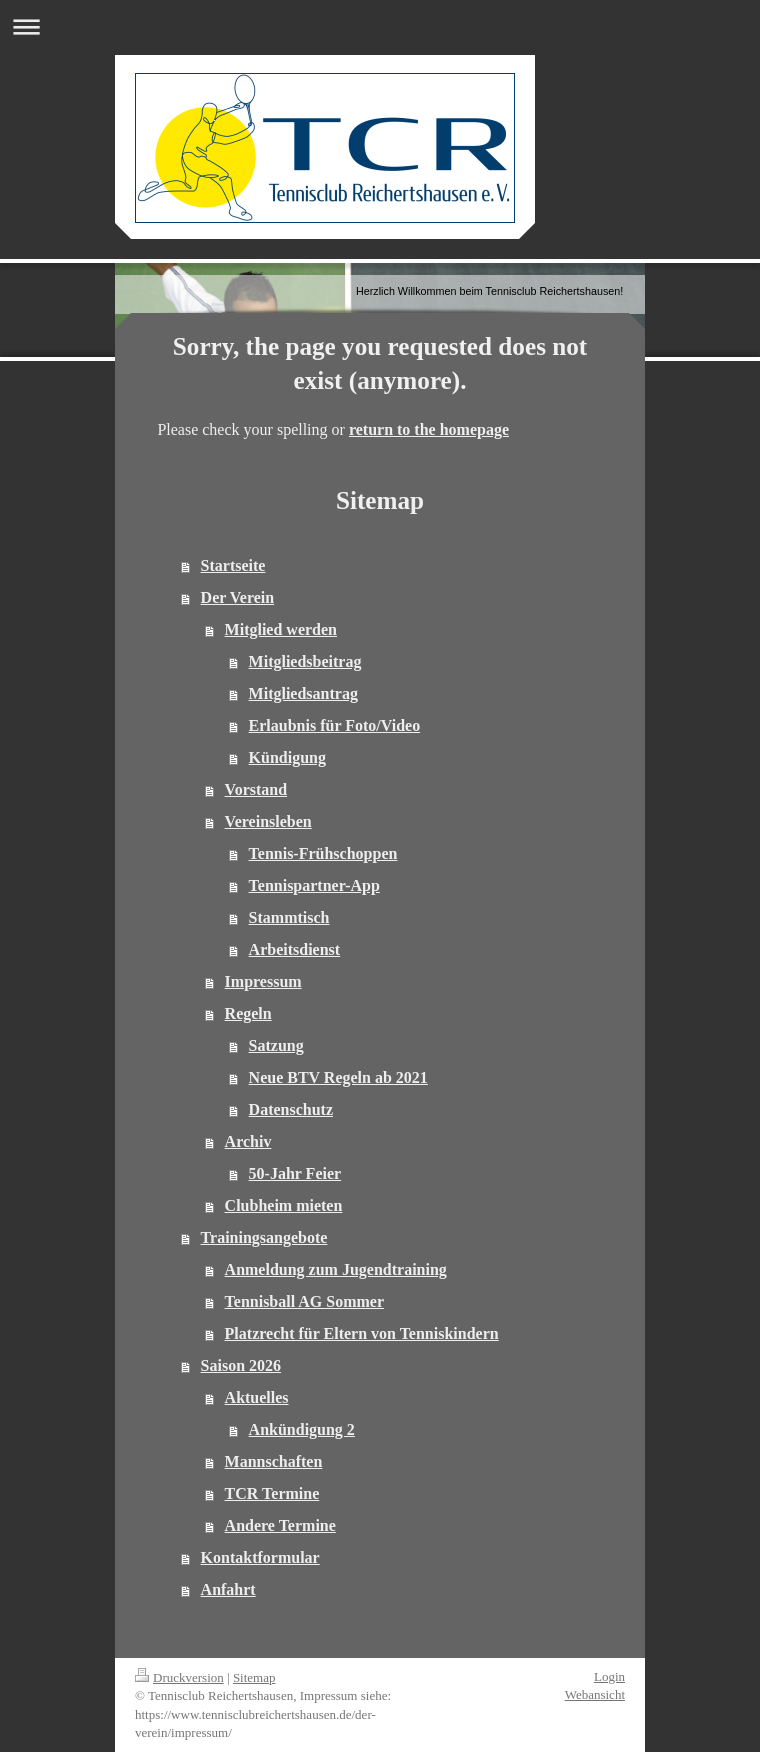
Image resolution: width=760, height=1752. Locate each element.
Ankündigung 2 (302, 1429)
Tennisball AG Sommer (304, 1301)
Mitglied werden (281, 629)
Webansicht (595, 1694)
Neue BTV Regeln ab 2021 (338, 1077)
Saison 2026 (241, 1365)
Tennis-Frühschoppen (323, 853)
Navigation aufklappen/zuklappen (380, 26)
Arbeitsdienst (295, 949)
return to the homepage (429, 429)
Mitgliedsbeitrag (305, 661)
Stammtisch (289, 917)
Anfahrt (228, 1589)
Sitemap (254, 1677)
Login (609, 1676)
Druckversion (179, 1677)
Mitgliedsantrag (303, 693)
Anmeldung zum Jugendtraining (336, 1269)
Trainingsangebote (264, 1237)
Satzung (276, 1045)
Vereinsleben (268, 821)
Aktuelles (257, 1397)
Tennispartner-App (314, 885)
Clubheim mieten (284, 1205)
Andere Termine (280, 1525)
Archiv (248, 1141)
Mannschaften (274, 1461)
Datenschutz (291, 1109)
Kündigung (287, 757)
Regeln (248, 1013)
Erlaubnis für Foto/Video (335, 725)
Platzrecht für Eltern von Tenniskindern (362, 1333)
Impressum (263, 981)
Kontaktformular (260, 1557)
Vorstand (256, 789)
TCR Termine (272, 1493)
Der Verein (238, 597)
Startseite (233, 565)
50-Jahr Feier (295, 1173)
